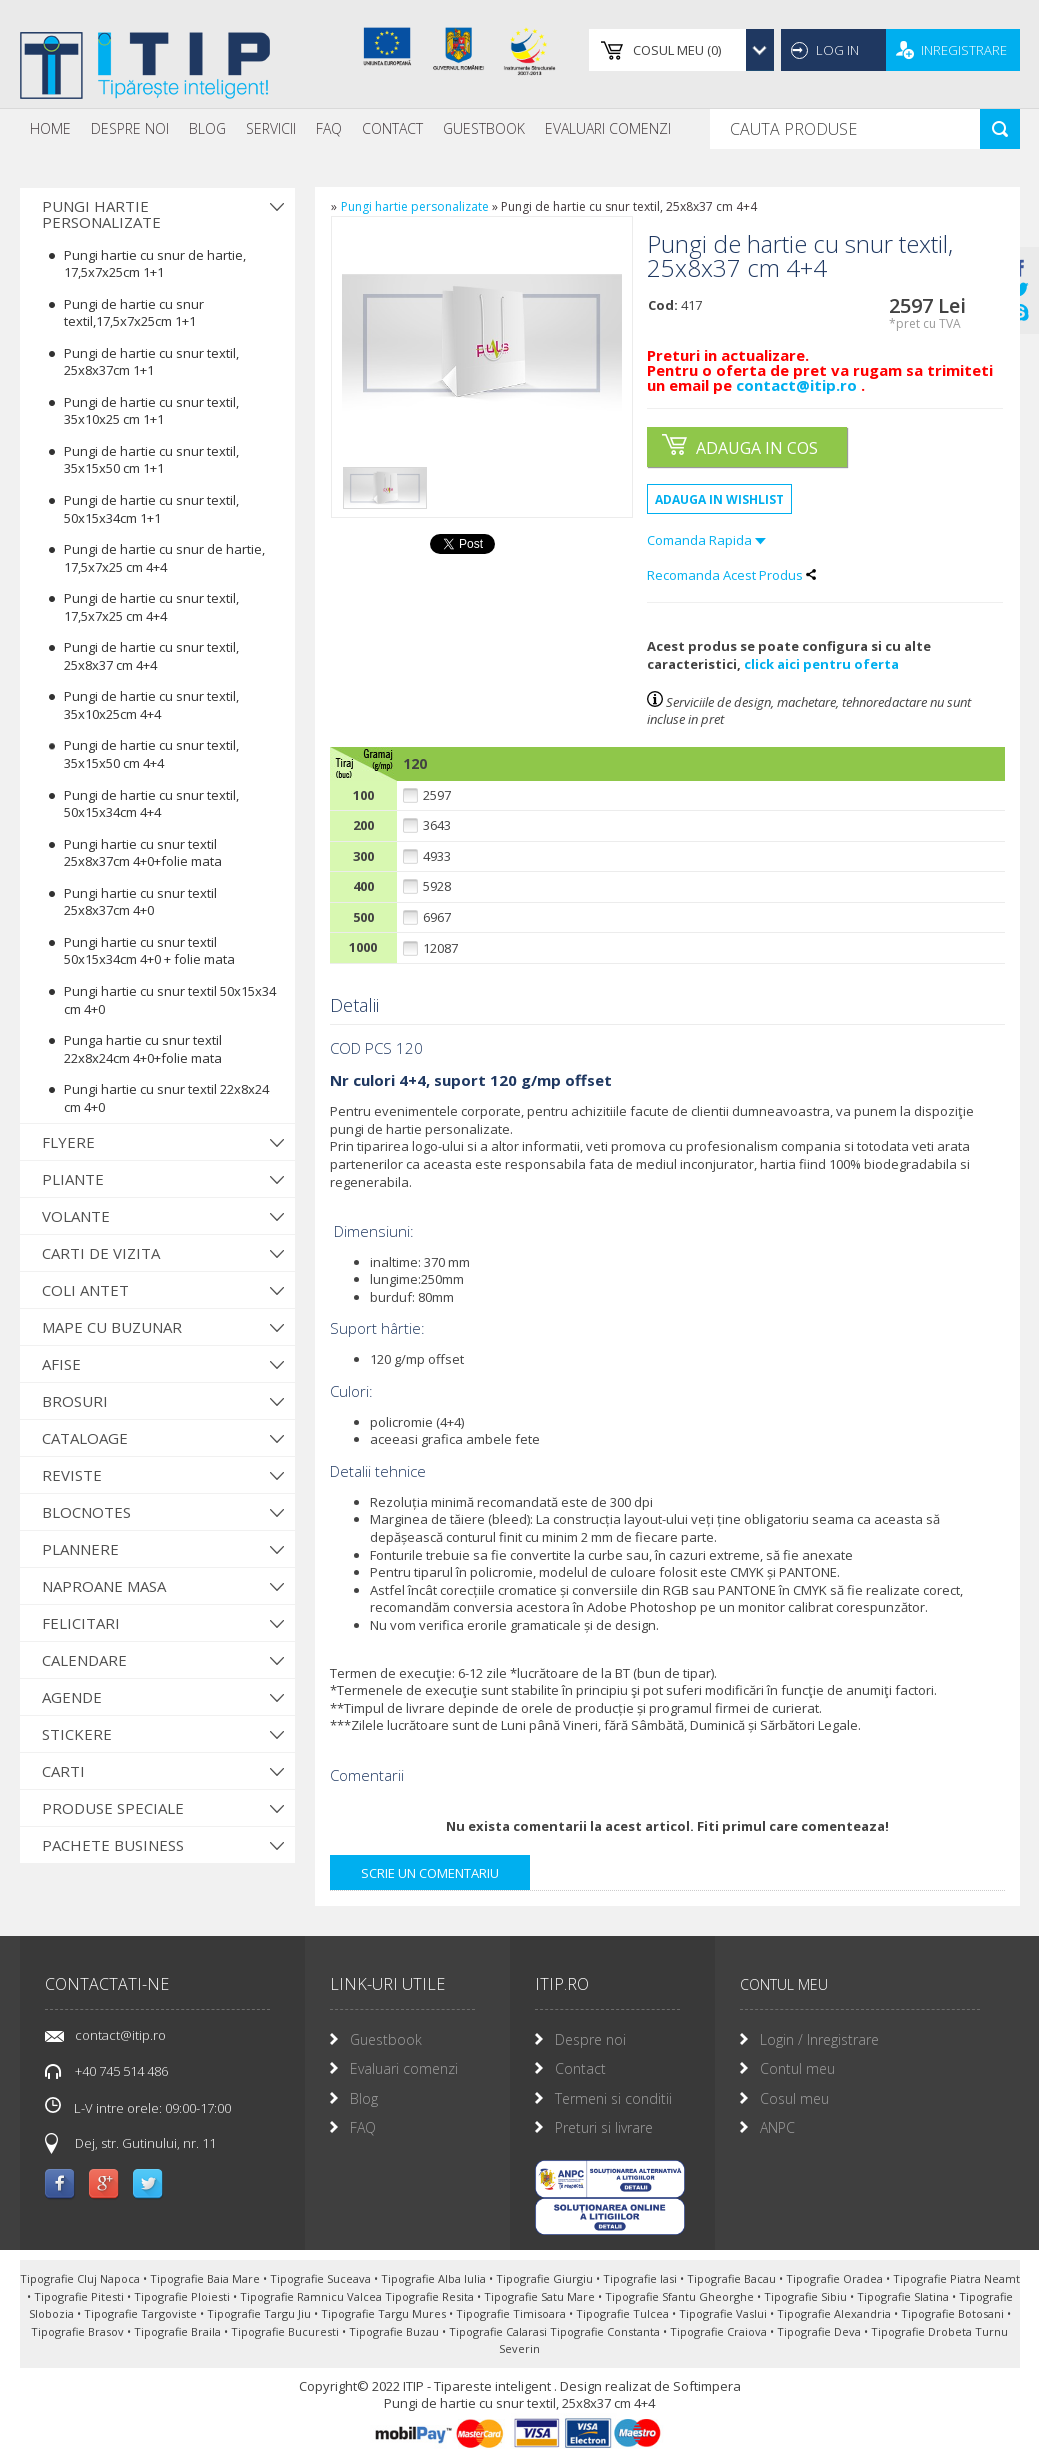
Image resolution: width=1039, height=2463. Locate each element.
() (677, 50)
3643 (437, 825)
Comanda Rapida (706, 540)
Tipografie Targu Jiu (260, 2313)
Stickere (77, 1734)
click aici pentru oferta (821, 664)
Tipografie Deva (820, 2331)
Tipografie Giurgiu (546, 2278)
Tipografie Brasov (79, 2331)
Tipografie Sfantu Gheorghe (681, 2296)
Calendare (84, 1660)
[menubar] (350, 129)
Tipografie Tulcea (624, 2313)
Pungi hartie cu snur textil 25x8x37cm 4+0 (140, 902)
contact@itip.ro (798, 385)
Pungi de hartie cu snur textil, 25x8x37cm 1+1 (151, 362)
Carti (63, 1771)
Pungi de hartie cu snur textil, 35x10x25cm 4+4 (151, 705)
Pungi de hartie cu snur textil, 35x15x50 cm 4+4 (151, 754)
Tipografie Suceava (322, 2278)
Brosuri (75, 1401)
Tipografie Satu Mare (541, 2296)
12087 (440, 948)
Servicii (271, 128)
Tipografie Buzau (395, 2331)
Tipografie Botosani (954, 2313)
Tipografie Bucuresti (286, 2331)
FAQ (329, 128)
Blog (207, 128)
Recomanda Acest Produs (731, 575)
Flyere (68, 1142)
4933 (437, 856)
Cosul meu (794, 2098)
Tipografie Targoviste (142, 2313)
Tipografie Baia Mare (206, 2278)
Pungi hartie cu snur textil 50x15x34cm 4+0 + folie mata (149, 951)
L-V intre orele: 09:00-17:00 (138, 2107)
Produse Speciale (113, 1808)
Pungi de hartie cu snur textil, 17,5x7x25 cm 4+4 (151, 607)
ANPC (777, 2127)
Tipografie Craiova (720, 2331)
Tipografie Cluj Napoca (81, 2278)
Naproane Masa (104, 1586)
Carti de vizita (101, 1253)
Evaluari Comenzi (608, 128)
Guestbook (484, 128)
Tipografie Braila (179, 2331)
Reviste (72, 1475)
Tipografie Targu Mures (385, 2313)
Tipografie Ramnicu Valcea (312, 2296)
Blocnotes (86, 1512)
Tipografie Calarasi (499, 2331)
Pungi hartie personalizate (101, 214)
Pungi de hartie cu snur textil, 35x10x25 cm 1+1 (151, 411)
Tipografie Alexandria (835, 2313)
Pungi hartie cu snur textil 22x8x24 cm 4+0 (166, 1098)
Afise (61, 1364)
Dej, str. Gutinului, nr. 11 (145, 2143)
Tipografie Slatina (904, 2296)
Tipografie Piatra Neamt (956, 2278)
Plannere (80, 1549)
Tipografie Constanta (606, 2331)
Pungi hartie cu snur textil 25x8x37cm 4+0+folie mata (143, 853)
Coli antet (85, 1290)
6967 (437, 917)
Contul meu (797, 2068)
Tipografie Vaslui (724, 2313)
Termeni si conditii (613, 2098)
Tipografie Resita (431, 2296)
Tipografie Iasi (641, 2278)
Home (50, 128)
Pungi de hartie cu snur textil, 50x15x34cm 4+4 (151, 804)
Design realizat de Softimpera (650, 2386)
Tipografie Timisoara (512, 2313)
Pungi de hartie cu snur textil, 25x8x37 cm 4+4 (151, 656)
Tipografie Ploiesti (183, 2296)
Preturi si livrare (604, 2127)
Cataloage (85, 1438)
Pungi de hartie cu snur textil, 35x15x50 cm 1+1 (151, 460)
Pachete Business (113, 1845)
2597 (437, 795)
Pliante (73, 1179)
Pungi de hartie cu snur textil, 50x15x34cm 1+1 (151, 509)
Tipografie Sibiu (807, 2296)
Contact (392, 128)
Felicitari (81, 1623)
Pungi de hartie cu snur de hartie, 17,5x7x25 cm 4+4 (164, 558)
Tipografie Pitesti (80, 2296)
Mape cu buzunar (112, 1327)
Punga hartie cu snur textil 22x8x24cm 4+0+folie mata (143, 1049)
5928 (437, 886)
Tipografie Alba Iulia (435, 2278)
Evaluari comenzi (404, 2068)
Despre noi (130, 128)
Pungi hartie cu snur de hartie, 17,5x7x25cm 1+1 (155, 264)
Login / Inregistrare (819, 2039)
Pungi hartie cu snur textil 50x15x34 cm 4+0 (170, 1000)
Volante (76, 1216)
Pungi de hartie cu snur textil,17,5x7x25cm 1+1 (134, 313)
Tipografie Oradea (836, 2278)
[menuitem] (50, 129)
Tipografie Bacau (733, 2278)
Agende (72, 1697)
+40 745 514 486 (121, 2071)
